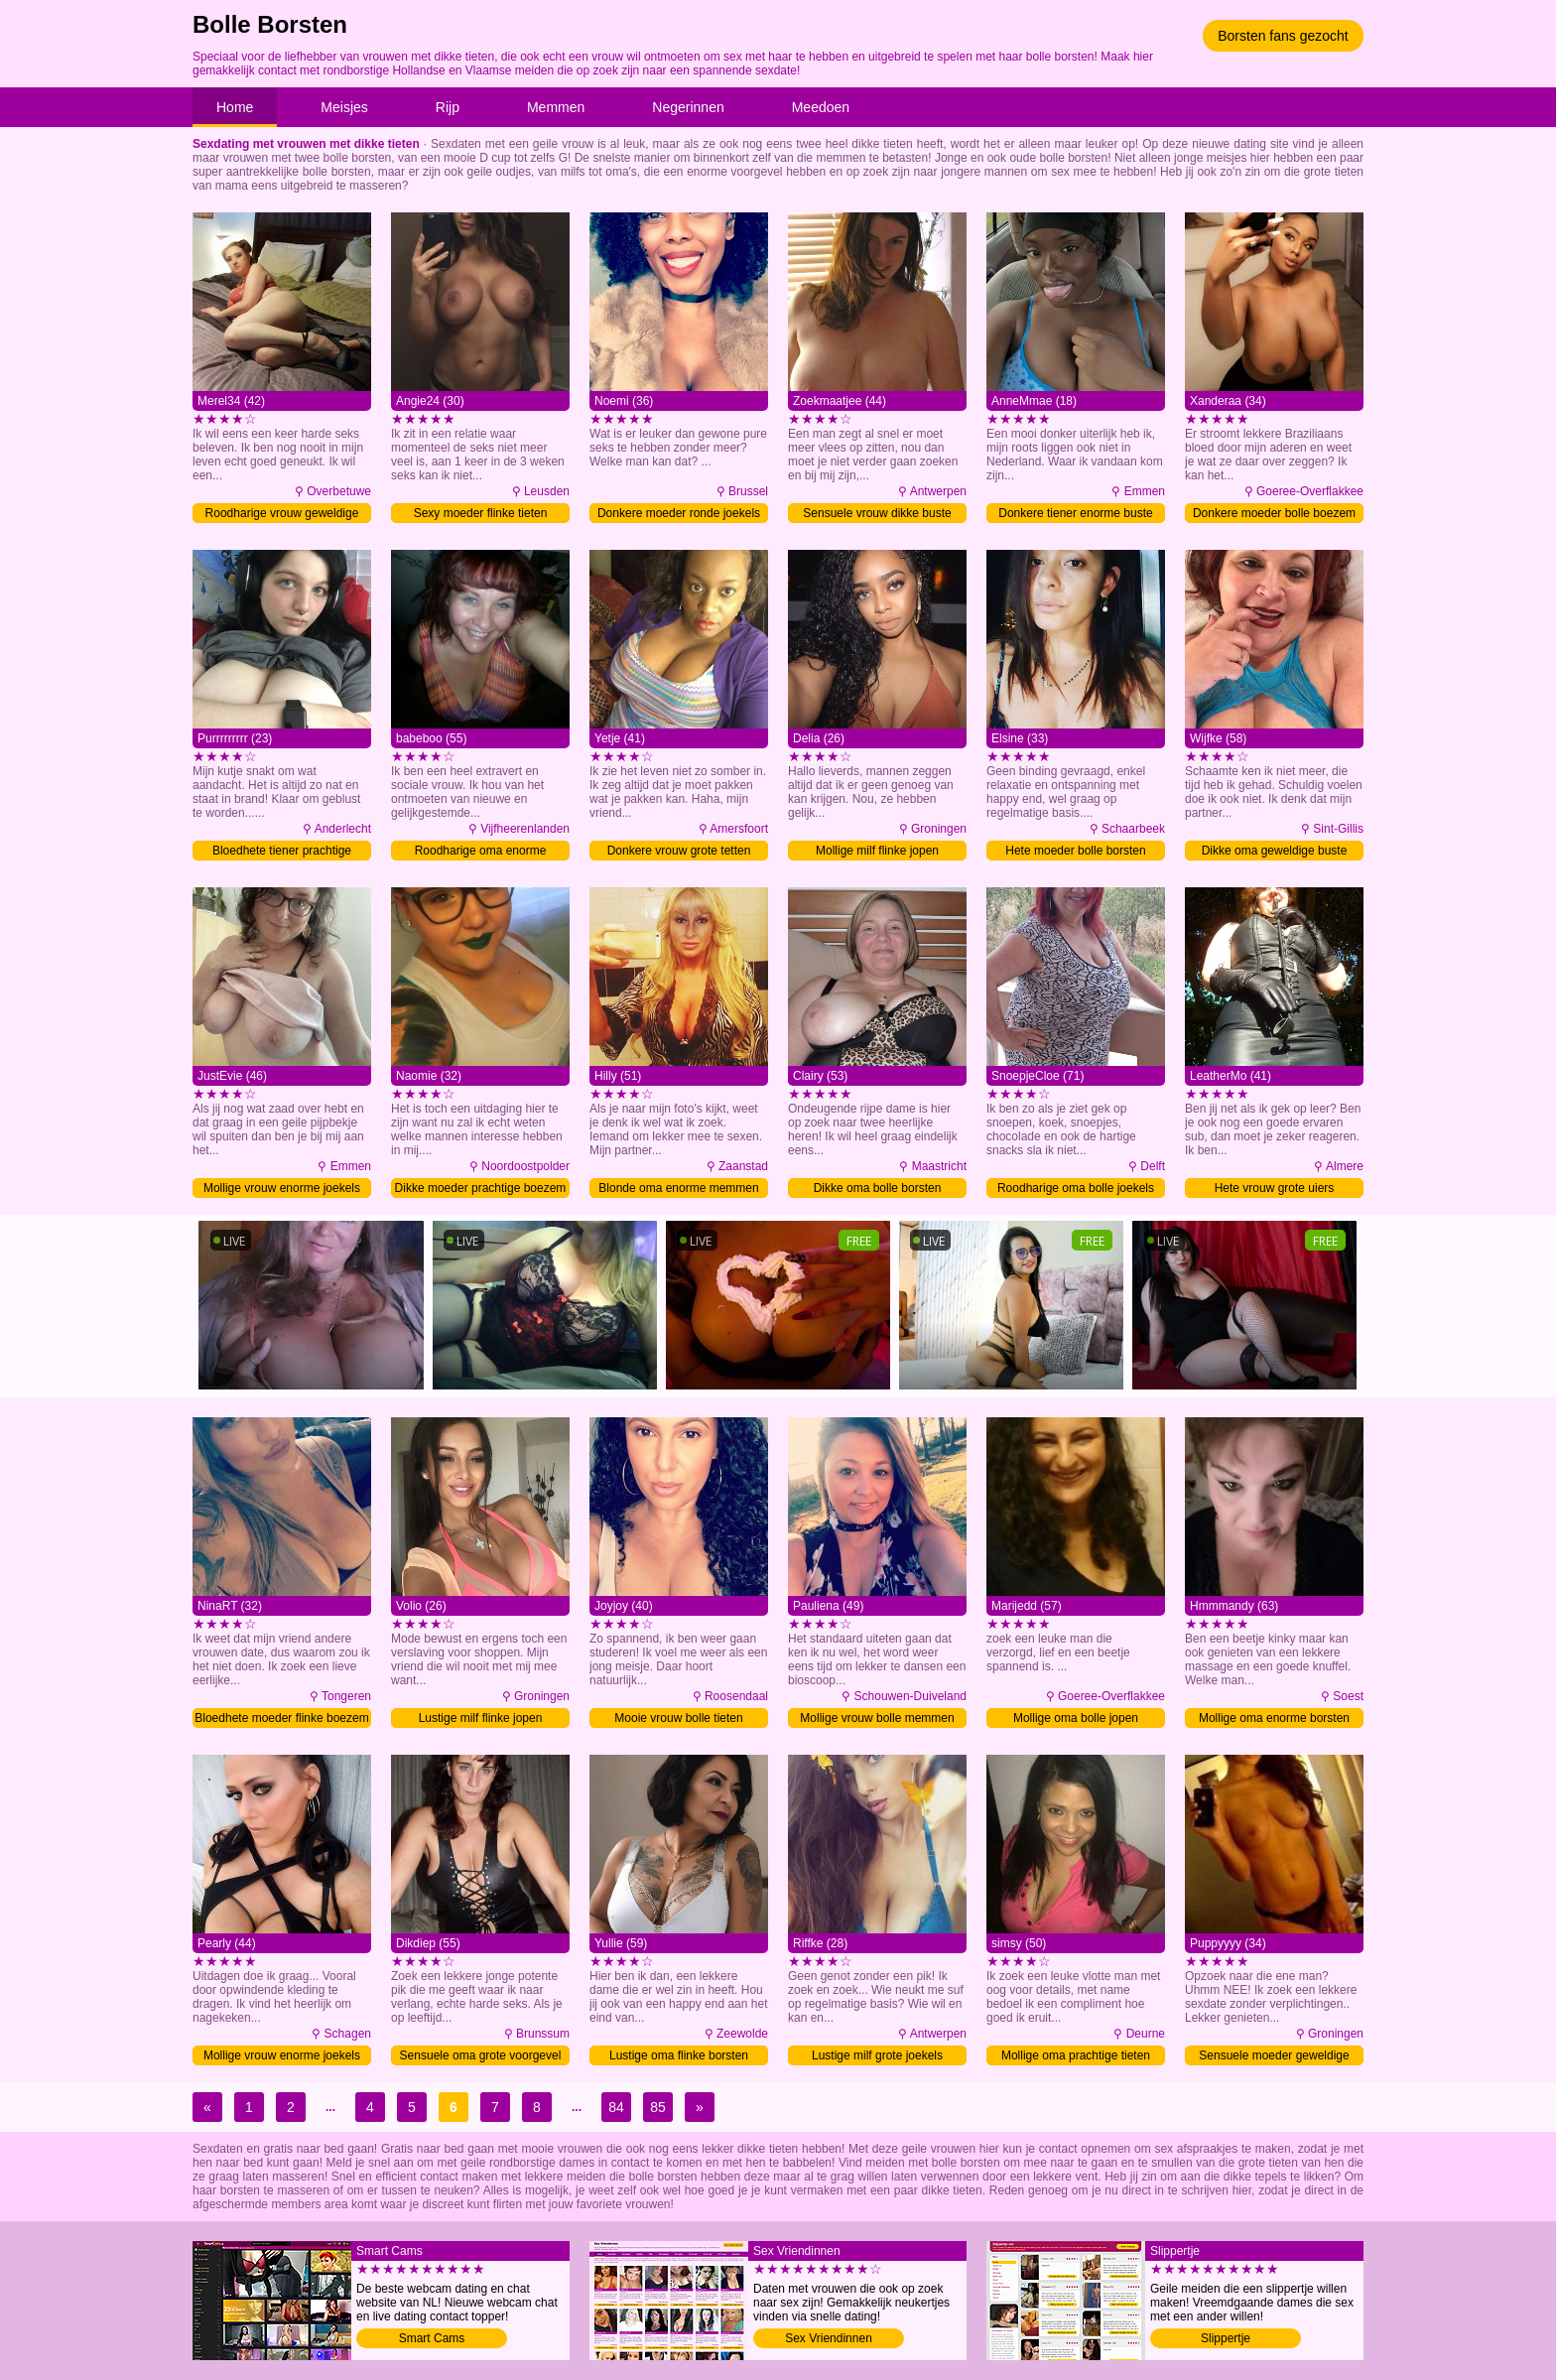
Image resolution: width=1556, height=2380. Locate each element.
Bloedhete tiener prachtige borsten (281, 852)
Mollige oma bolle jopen (1075, 1718)
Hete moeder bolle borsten (1075, 851)
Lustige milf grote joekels (877, 2055)
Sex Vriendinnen (828, 2338)
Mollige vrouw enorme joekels (281, 1188)
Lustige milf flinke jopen (481, 1718)
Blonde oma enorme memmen (678, 1188)
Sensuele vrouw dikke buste (877, 513)
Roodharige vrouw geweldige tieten (282, 514)
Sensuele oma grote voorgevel (481, 2055)
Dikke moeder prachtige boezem (481, 1188)
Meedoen (820, 107)
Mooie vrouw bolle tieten (678, 1718)
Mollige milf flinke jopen (877, 851)
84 (616, 2107)
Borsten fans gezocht (1283, 36)
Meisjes (344, 107)
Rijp (447, 107)
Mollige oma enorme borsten (1274, 1718)
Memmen (555, 107)
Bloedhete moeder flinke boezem (281, 1718)
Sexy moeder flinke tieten (481, 513)
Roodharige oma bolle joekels (1075, 1188)
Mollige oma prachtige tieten (1075, 2055)
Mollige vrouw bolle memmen (877, 1718)
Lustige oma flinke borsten (678, 2055)
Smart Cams (432, 2338)
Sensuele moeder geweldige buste (1274, 2057)
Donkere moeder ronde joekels (678, 513)
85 (658, 2107)
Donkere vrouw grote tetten (679, 851)
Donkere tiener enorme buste (1075, 513)
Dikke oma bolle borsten (878, 1188)
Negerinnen (687, 107)
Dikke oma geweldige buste (1275, 851)
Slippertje (1225, 2338)
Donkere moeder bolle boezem (1274, 513)
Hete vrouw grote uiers (1275, 1188)
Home (234, 107)
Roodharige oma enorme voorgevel (481, 852)
